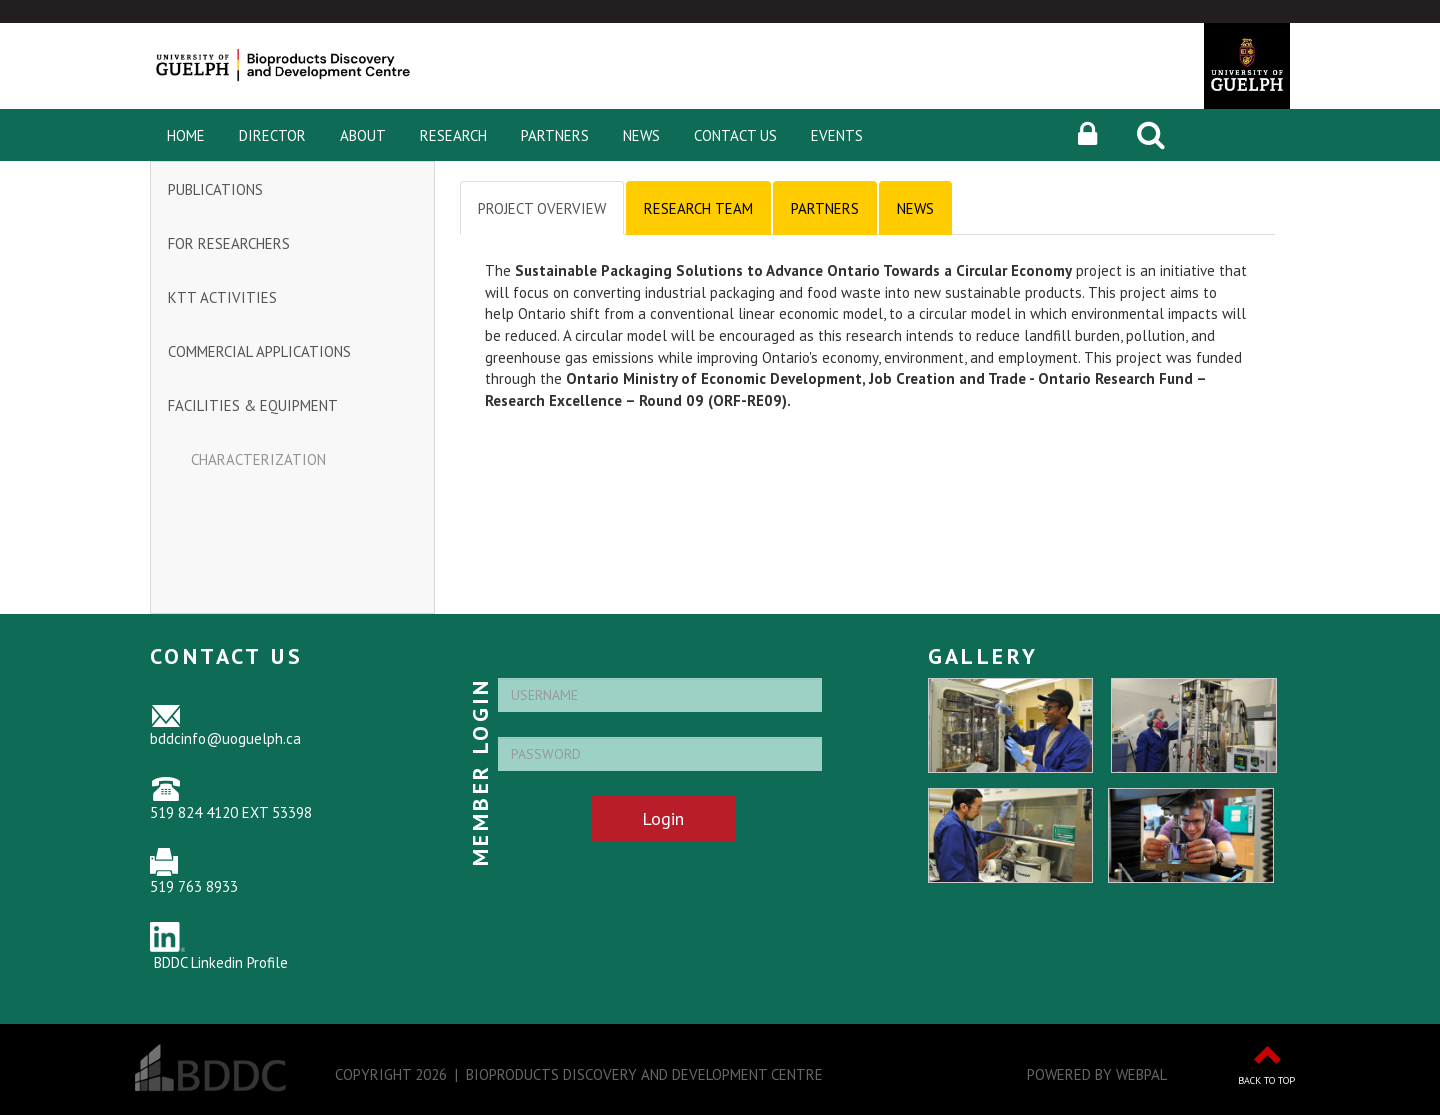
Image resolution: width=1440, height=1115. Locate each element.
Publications (215, 189)
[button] (1087, 134)
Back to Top (1266, 1080)
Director (272, 135)
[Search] (1151, 134)
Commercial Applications (259, 351)
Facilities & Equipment (253, 405)
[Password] (660, 754)
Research (453, 135)
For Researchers (229, 243)
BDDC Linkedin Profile (221, 962)
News (641, 135)
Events (837, 135)
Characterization (258, 459)
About (363, 135)
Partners (555, 135)
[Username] (660, 695)
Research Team (698, 208)
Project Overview (542, 208)
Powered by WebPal (1097, 1074)
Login (663, 818)
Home (186, 135)
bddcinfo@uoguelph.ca (225, 738)
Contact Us (735, 135)
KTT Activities (222, 297)
